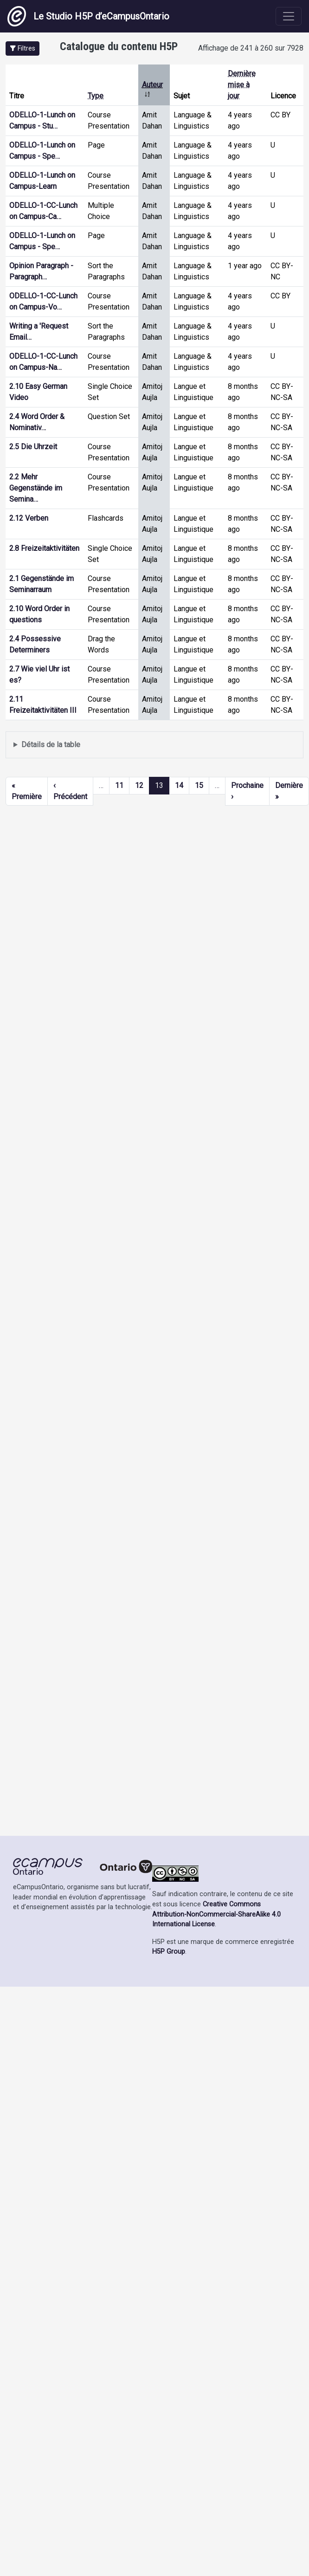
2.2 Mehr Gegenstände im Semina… (35, 488)
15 (199, 785)
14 (179, 785)
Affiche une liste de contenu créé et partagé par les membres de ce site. (154, 745)
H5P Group (168, 1952)
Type (95, 95)
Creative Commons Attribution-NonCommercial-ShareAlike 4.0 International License (216, 1914)
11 (119, 785)
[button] (22, 48)
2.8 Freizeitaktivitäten (44, 548)
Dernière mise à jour (242, 84)
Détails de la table (50, 744)
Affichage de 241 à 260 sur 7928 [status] (250, 48)
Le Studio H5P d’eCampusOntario (88, 16)
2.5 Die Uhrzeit (33, 446)
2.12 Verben (28, 518)
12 (139, 785)
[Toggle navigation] (289, 16)
